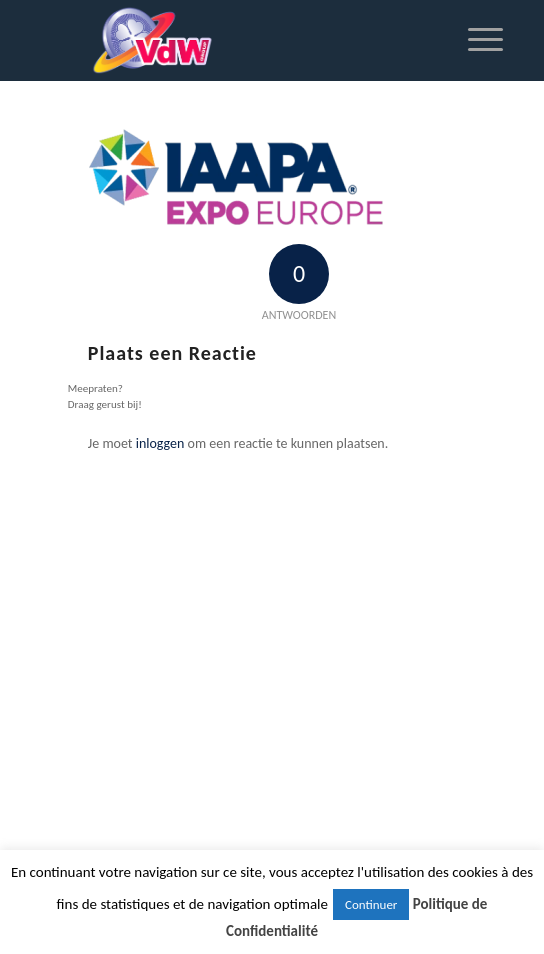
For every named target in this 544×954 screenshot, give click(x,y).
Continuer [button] (371, 904)
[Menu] (475, 40)
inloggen (160, 443)
